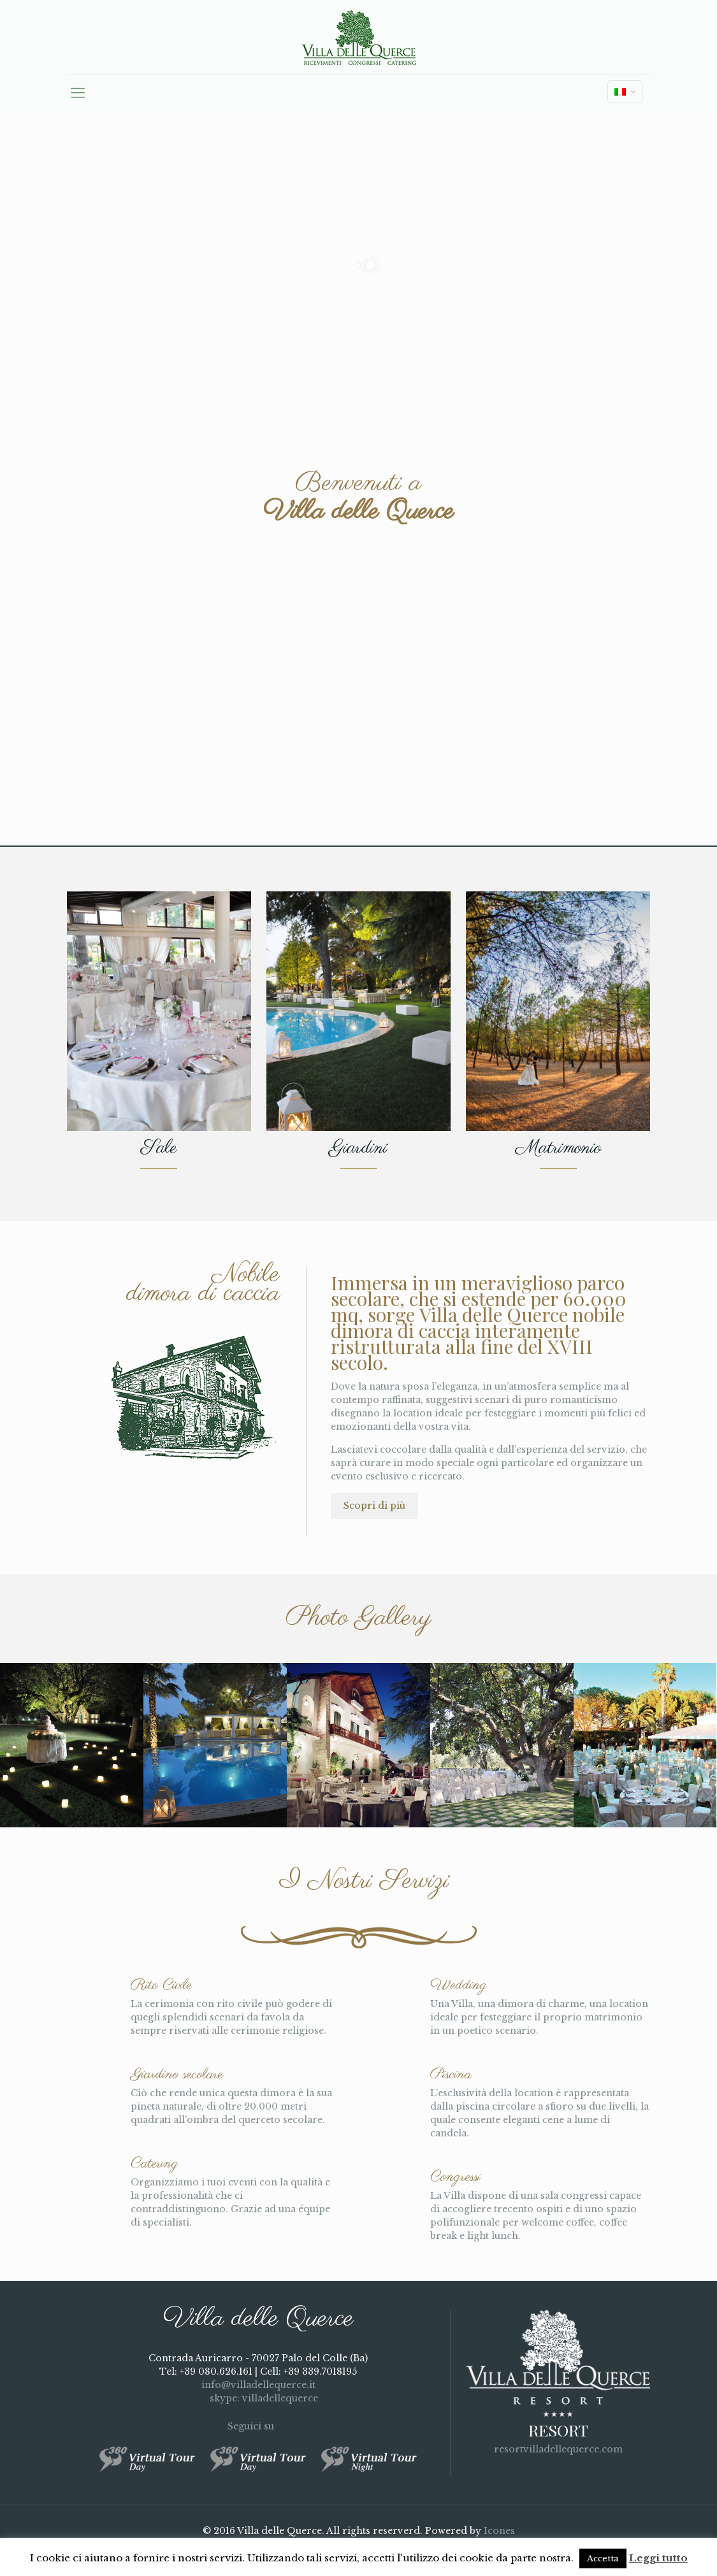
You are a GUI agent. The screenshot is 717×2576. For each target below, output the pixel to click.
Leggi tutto (658, 2558)
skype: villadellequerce (258, 2398)
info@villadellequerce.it (258, 2385)
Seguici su (258, 2426)
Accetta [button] (603, 2558)
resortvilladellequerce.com (558, 2449)
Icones (499, 2530)
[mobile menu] (78, 93)
